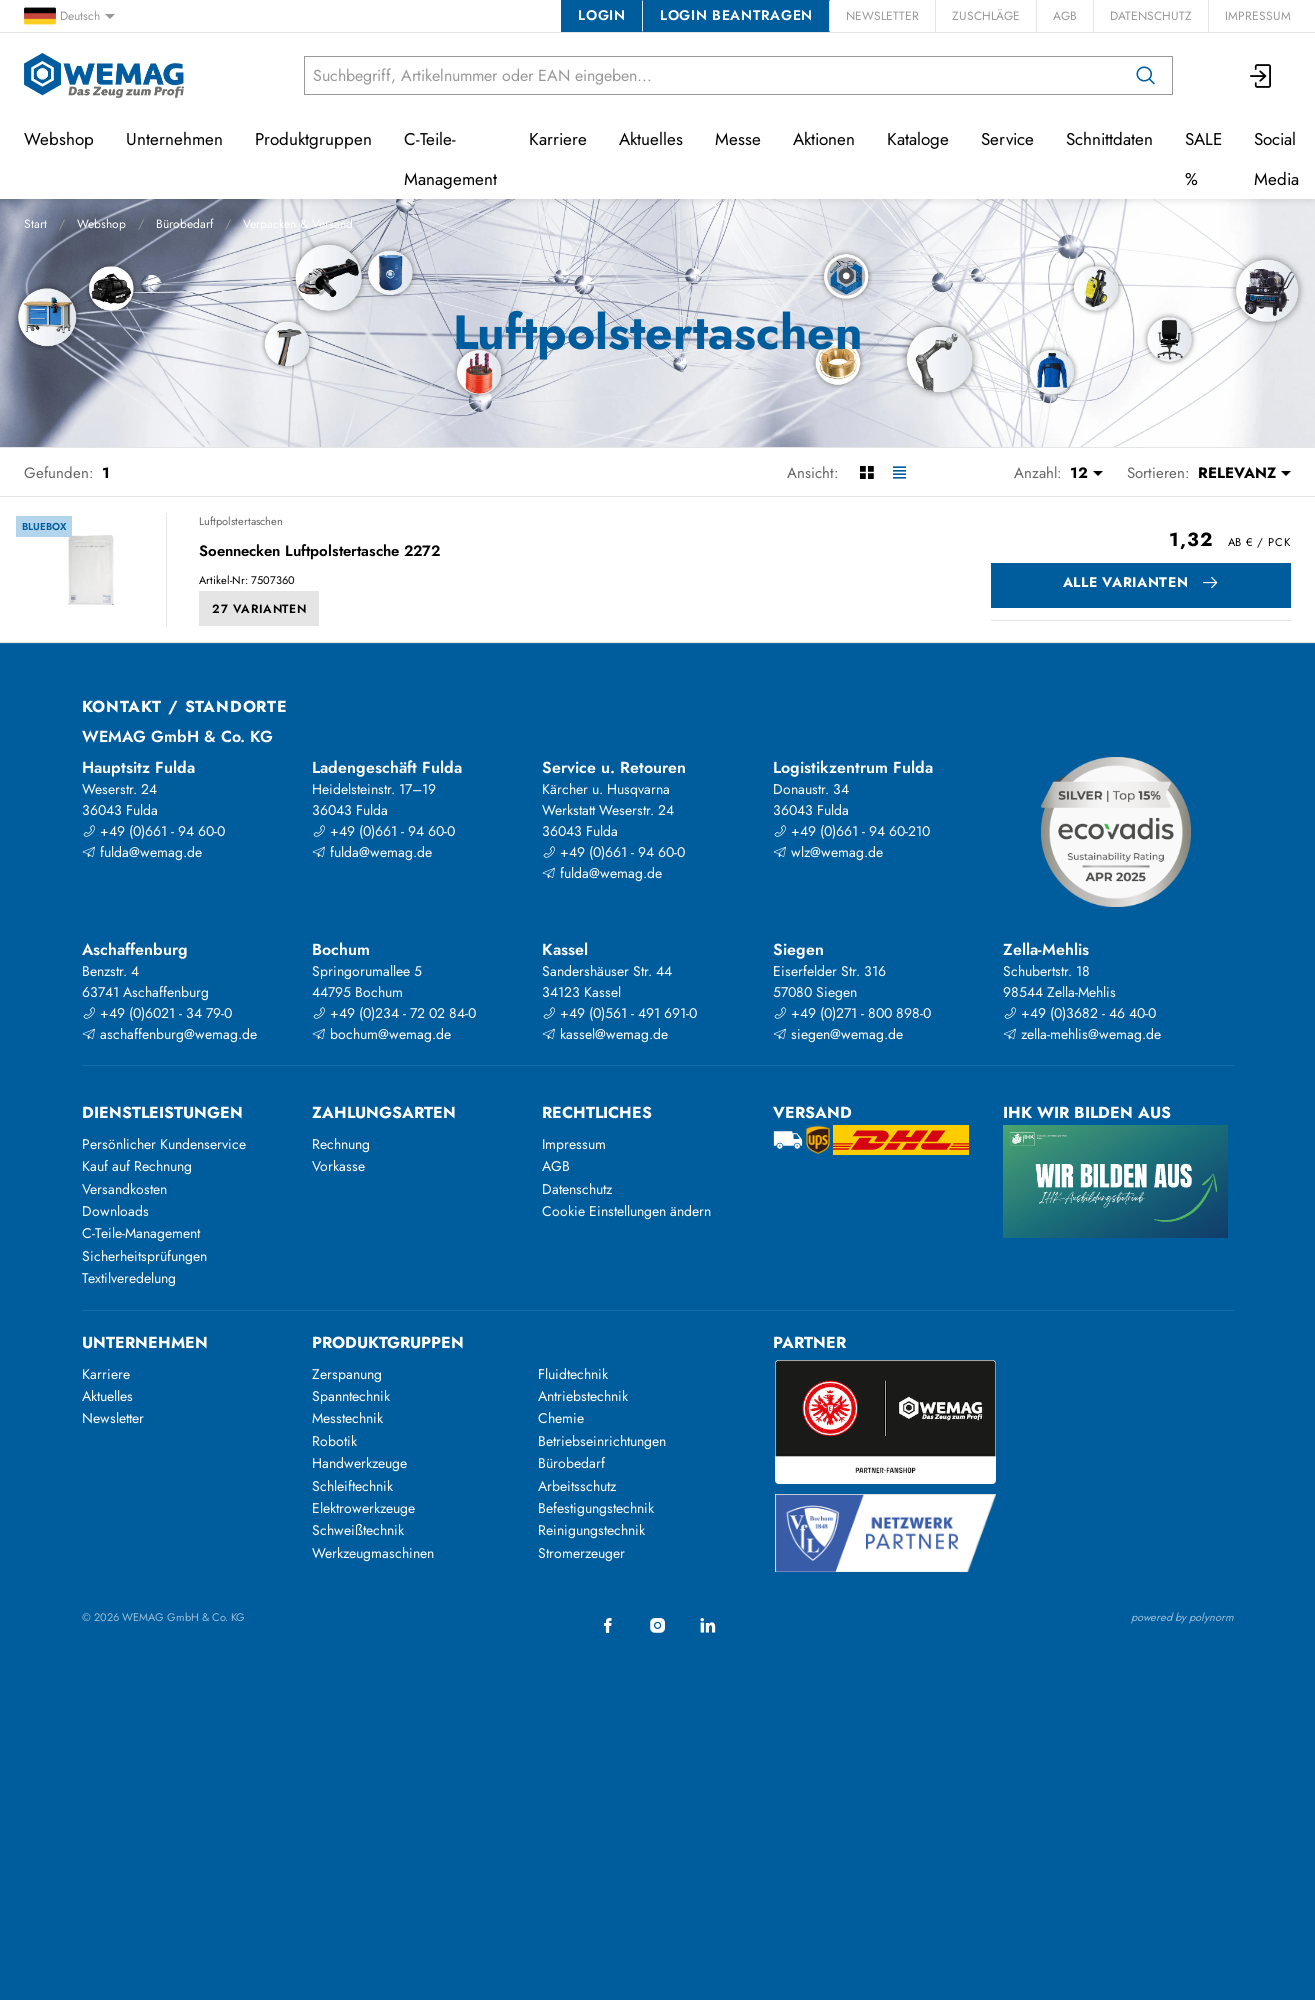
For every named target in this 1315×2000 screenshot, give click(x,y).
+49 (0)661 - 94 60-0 (153, 831)
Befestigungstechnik (596, 1508)
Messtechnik (347, 1418)
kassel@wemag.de (605, 1034)
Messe (738, 139)
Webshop (101, 224)
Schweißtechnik (358, 1530)
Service (1007, 139)
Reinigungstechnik (591, 1530)
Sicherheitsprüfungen (144, 1256)
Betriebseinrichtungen (602, 1441)
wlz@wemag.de (828, 852)
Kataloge (918, 139)
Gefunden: (59, 473)
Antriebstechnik (583, 1396)
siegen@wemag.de (838, 1034)
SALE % (1203, 159)
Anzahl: (1038, 473)
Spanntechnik (351, 1396)
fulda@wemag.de (142, 852)
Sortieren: (1158, 473)
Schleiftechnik (352, 1486)
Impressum (1258, 16)
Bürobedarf (184, 224)
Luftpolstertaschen (241, 521)
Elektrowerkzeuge (363, 1508)
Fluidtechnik (573, 1374)
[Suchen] (1146, 75)
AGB (1065, 16)
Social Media (1276, 159)
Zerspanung (347, 1374)
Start (35, 224)
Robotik (334, 1441)
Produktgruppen (313, 139)
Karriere (558, 139)
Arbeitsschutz (577, 1486)
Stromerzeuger (581, 1553)
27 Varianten (259, 609)
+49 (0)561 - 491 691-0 (619, 1013)
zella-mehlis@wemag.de (1082, 1034)
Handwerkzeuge (359, 1463)
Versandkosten (124, 1189)
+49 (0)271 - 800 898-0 (852, 1013)
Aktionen (824, 139)
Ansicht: (813, 473)
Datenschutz (1151, 16)
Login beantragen (736, 15)
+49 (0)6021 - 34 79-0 (157, 1013)
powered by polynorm (1182, 1617)
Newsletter (882, 16)
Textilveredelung (129, 1278)
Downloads (115, 1211)
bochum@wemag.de (381, 1034)
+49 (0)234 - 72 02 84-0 (394, 1013)
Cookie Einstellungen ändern (626, 1211)
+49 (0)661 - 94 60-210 (851, 831)
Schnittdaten (1109, 139)
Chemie (561, 1418)
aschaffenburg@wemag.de (169, 1034)
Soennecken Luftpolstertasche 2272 (319, 552)
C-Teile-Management (450, 159)
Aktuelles (651, 139)
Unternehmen (174, 139)
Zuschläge (986, 16)
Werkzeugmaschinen (373, 1553)
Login (601, 15)
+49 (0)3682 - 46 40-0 (1079, 1013)
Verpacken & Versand (298, 224)
